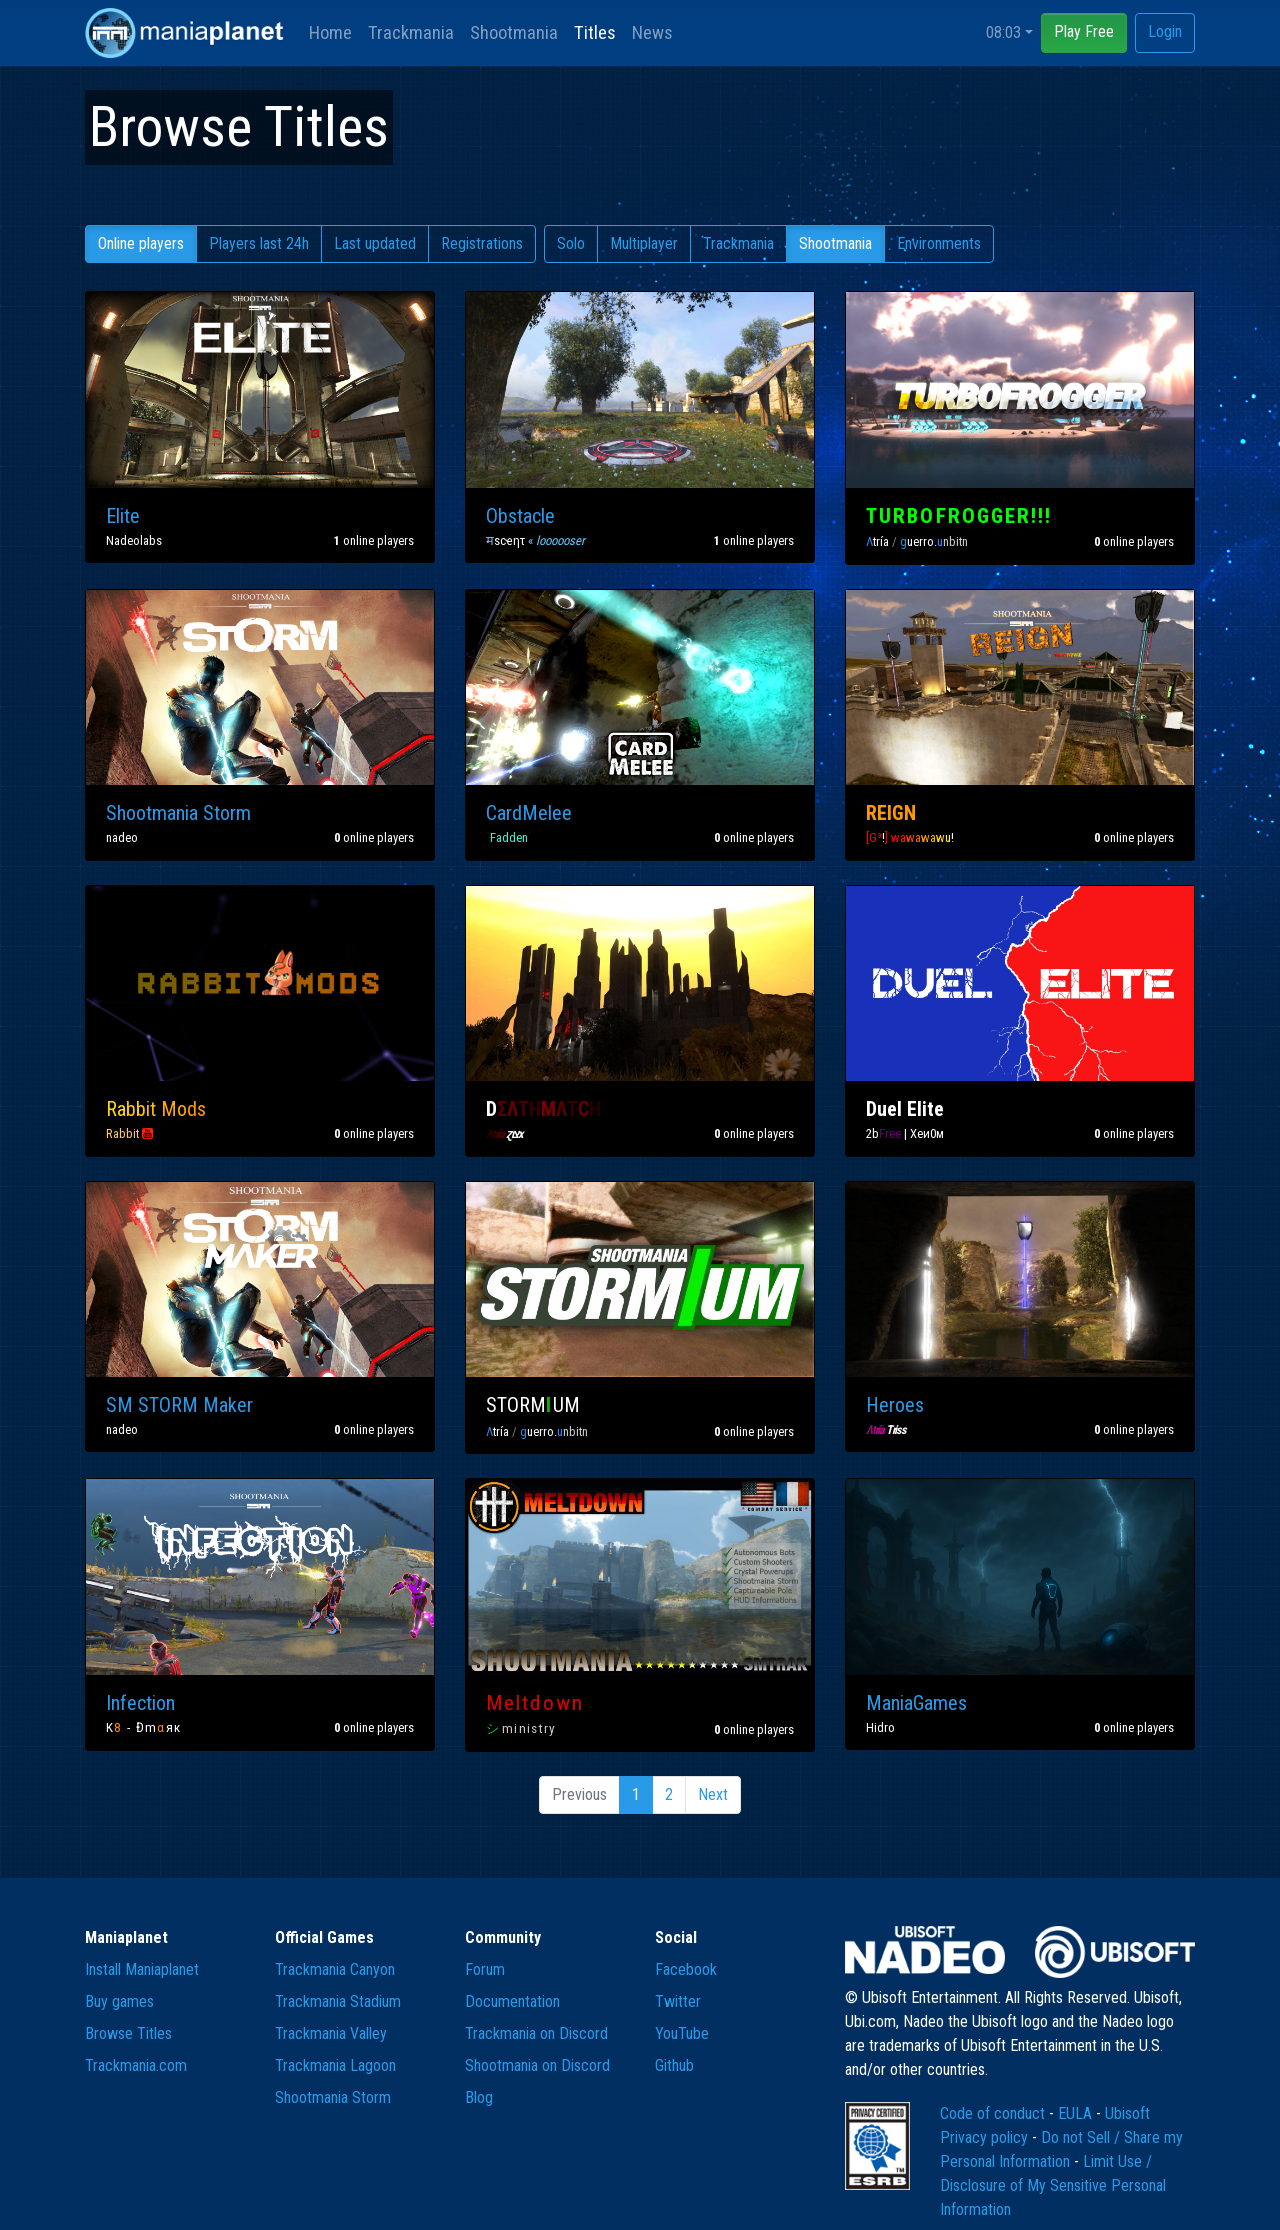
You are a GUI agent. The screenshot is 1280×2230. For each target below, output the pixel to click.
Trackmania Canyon (335, 1969)
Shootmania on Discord (537, 2065)
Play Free (1084, 31)
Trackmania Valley (331, 2033)
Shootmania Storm (333, 2097)
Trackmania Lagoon (335, 2065)
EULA (1077, 2113)
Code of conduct (994, 2113)
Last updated (375, 243)
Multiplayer (644, 243)
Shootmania (514, 32)
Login (1165, 31)
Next (713, 1794)
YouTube (682, 2033)
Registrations (482, 243)
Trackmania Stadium (338, 2001)
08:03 (1003, 32)
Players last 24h (259, 243)
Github (674, 2065)
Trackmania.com (136, 2065)
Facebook (686, 1969)
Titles (595, 32)
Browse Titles (128, 2033)
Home (330, 32)
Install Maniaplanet (142, 1969)
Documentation (512, 2001)
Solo (571, 243)
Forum (485, 1969)
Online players (141, 243)
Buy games (119, 2001)
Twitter (678, 2001)
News (652, 32)
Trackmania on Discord (536, 2033)
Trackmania (411, 32)
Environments (939, 243)
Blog (479, 2097)
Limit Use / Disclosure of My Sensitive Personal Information (1053, 2185)
